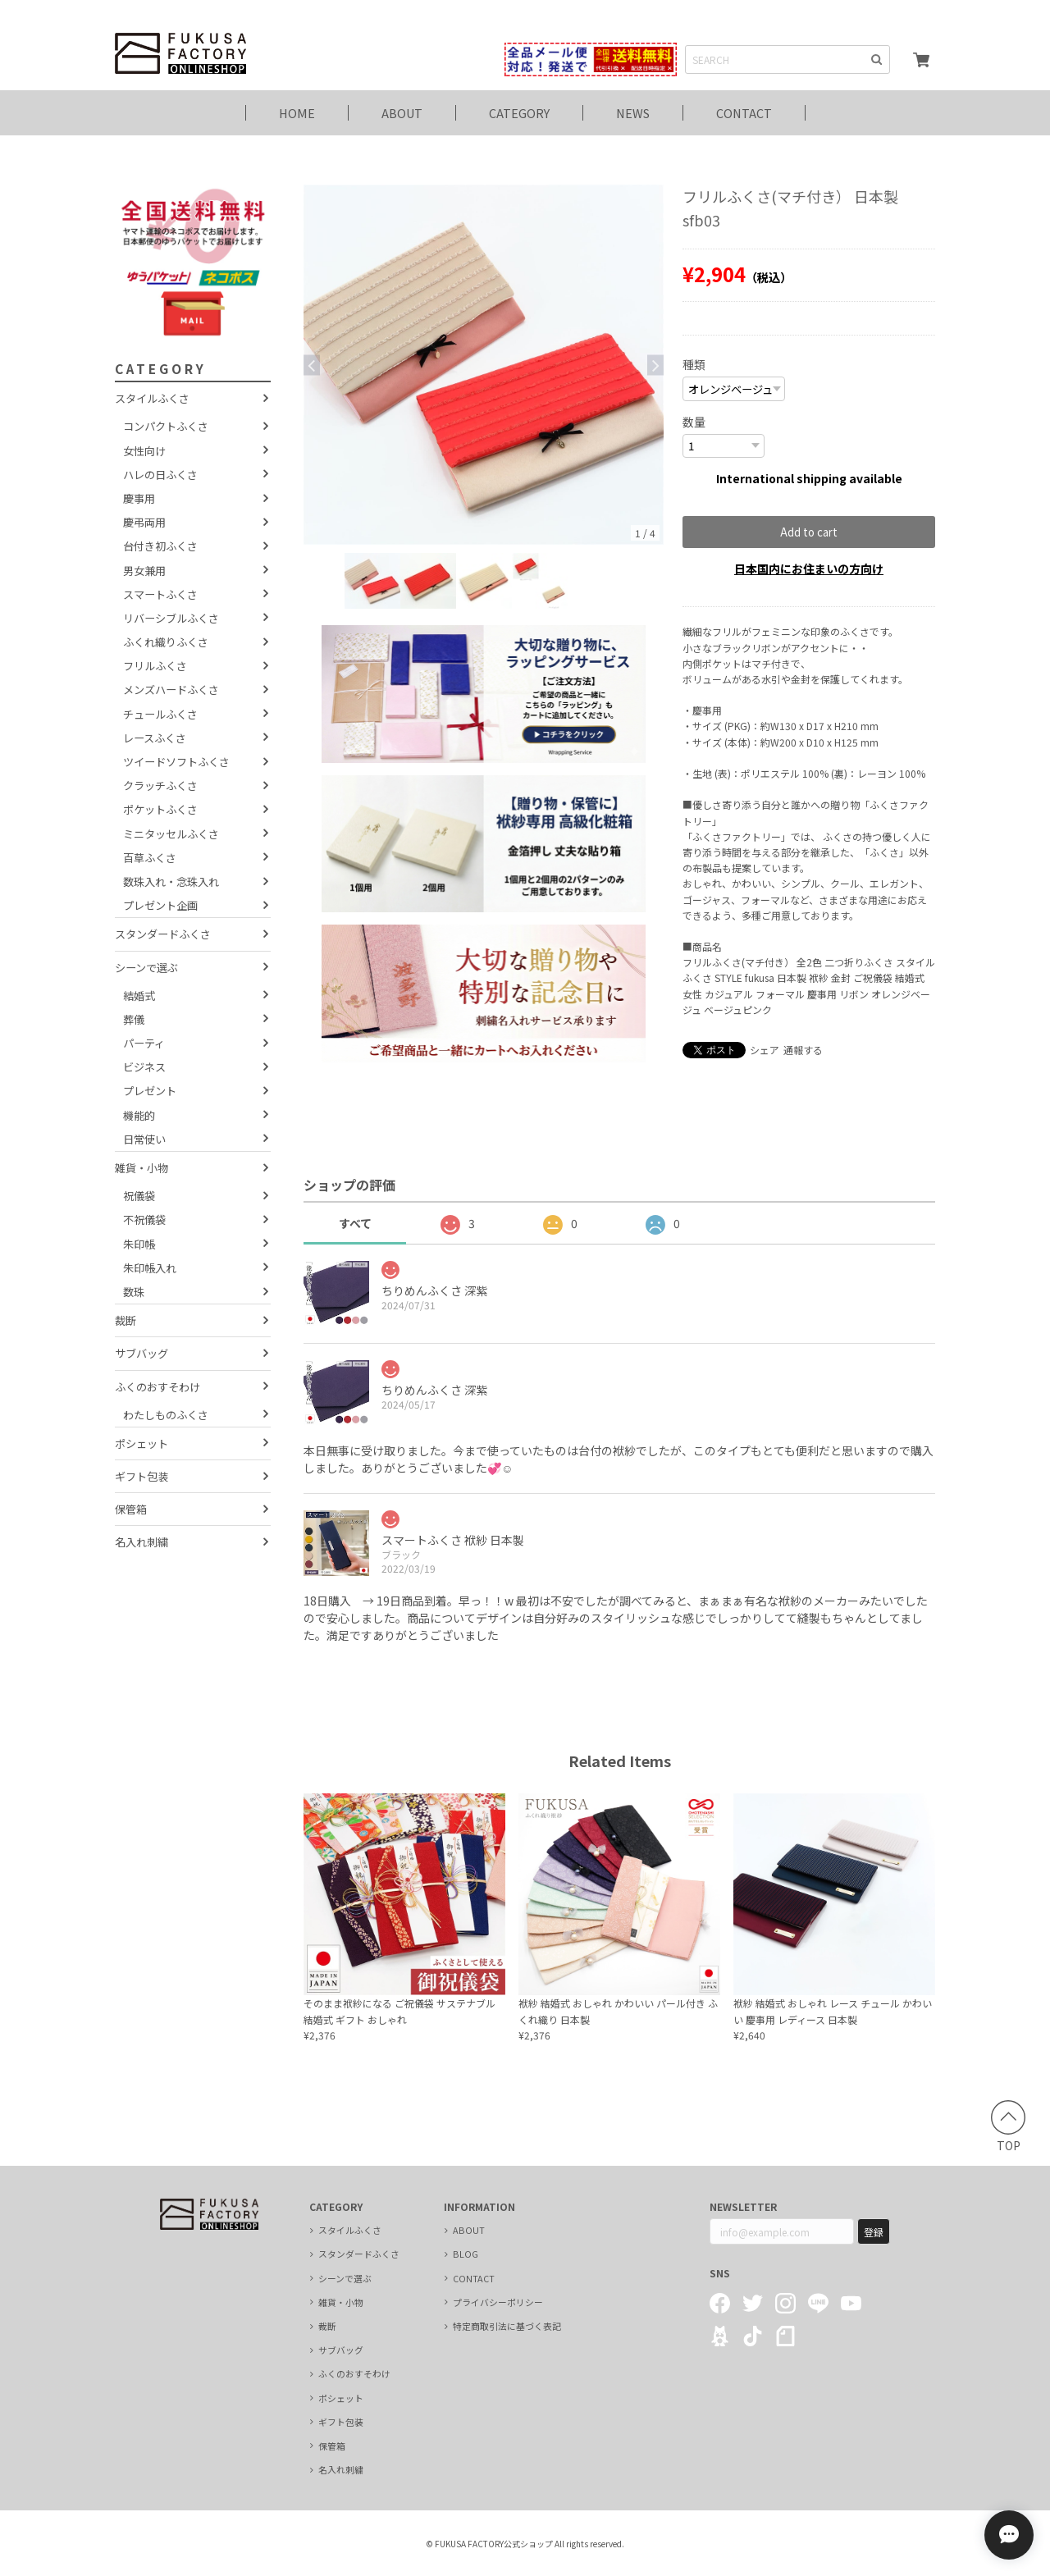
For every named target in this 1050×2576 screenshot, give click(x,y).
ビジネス (144, 1067)
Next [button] (655, 364)
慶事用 (139, 498)
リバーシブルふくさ (171, 618)
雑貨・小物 (141, 1168)
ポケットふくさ (160, 809)
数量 (693, 421)
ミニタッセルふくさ (171, 834)
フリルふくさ (155, 666)
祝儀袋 (139, 1196)
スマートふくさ (160, 594)
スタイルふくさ (152, 398)
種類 (693, 364)
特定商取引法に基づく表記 (507, 2325)
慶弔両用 (144, 522)
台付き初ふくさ (160, 546)
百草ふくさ (149, 858)
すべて (355, 1223)
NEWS (633, 113)
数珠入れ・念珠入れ (171, 881)
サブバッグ (141, 1353)
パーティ (144, 1043)
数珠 (133, 1291)
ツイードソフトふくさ (176, 762)
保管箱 (131, 1509)
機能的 (139, 1115)
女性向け (144, 451)
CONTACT (744, 113)
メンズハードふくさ (171, 689)
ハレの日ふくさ (160, 474)
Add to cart (809, 532)
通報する (803, 1050)
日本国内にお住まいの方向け (808, 568)
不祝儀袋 (144, 1219)
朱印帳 (139, 1244)
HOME (297, 113)
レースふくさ (154, 738)
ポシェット (141, 1443)
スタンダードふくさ (163, 934)
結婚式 (139, 995)
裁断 (125, 1320)
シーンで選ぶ (146, 967)
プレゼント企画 (160, 905)
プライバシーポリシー (498, 2302)
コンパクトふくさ (165, 426)
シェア (764, 1050)
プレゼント (149, 1090)
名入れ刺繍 (141, 1542)
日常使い (144, 1139)
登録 (873, 2232)
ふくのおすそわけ (157, 1387)
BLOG (465, 2253)
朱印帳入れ (149, 1268)
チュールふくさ (160, 714)
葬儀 (133, 1019)
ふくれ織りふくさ (165, 642)
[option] (484, 365)
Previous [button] (312, 364)
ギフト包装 (141, 1476)
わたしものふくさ (165, 1415)
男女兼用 (144, 570)
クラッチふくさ (160, 785)
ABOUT (401, 113)
